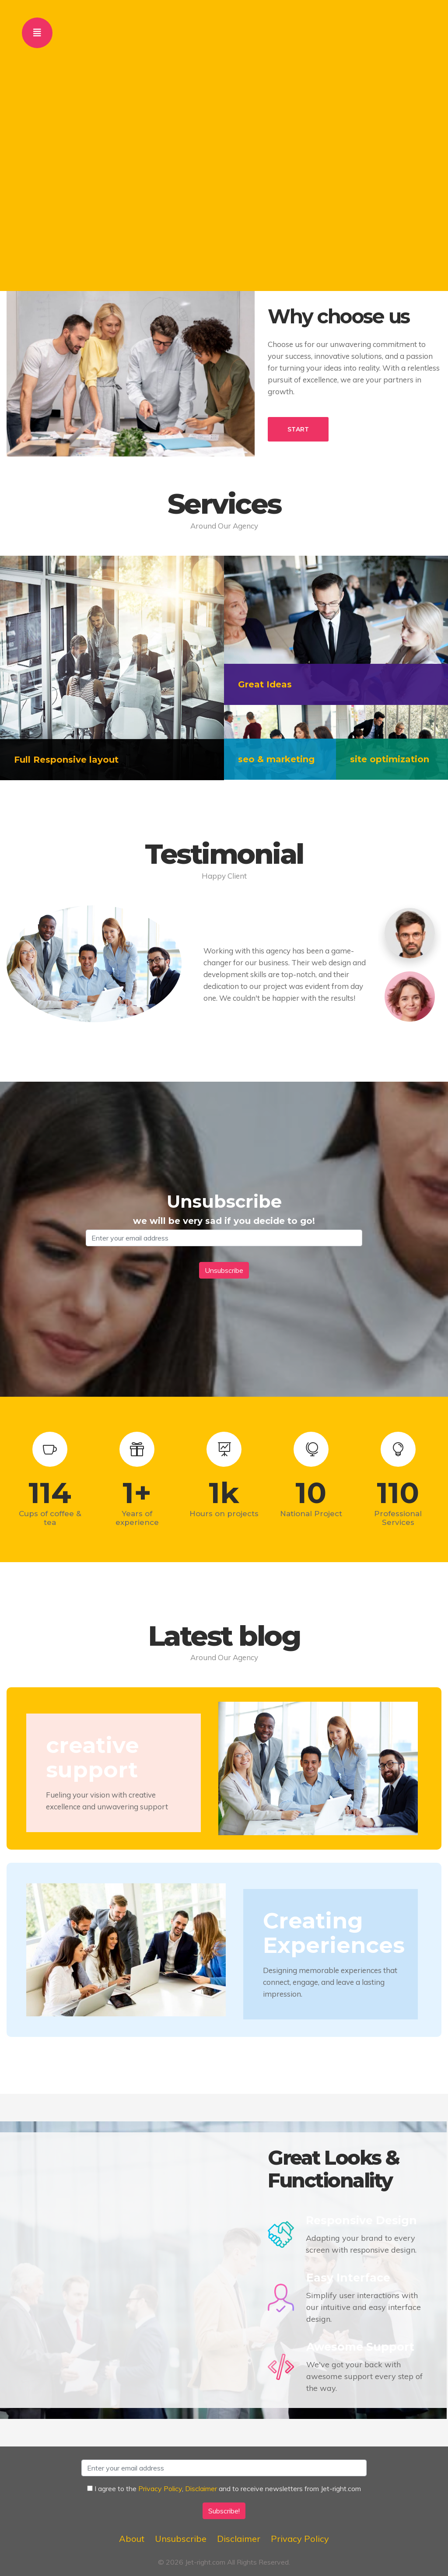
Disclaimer (201, 2488)
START (298, 429)
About (131, 2538)
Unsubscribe (180, 2538)
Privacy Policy (160, 2488)
